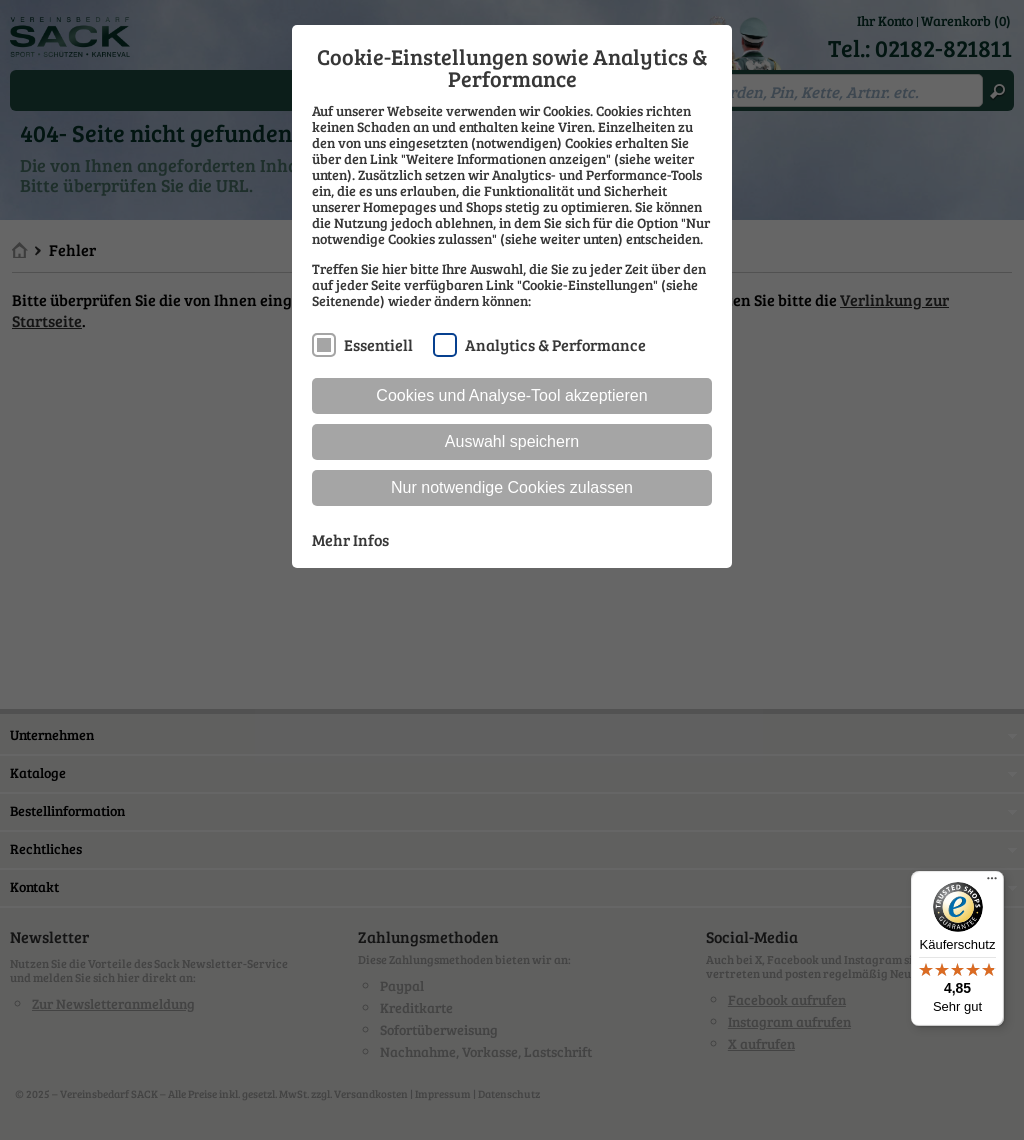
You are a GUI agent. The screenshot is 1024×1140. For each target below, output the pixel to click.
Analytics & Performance (555, 344)
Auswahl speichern (512, 441)
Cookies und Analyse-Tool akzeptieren (511, 395)
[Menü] (992, 883)
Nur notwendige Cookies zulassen (512, 487)
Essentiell (378, 344)
